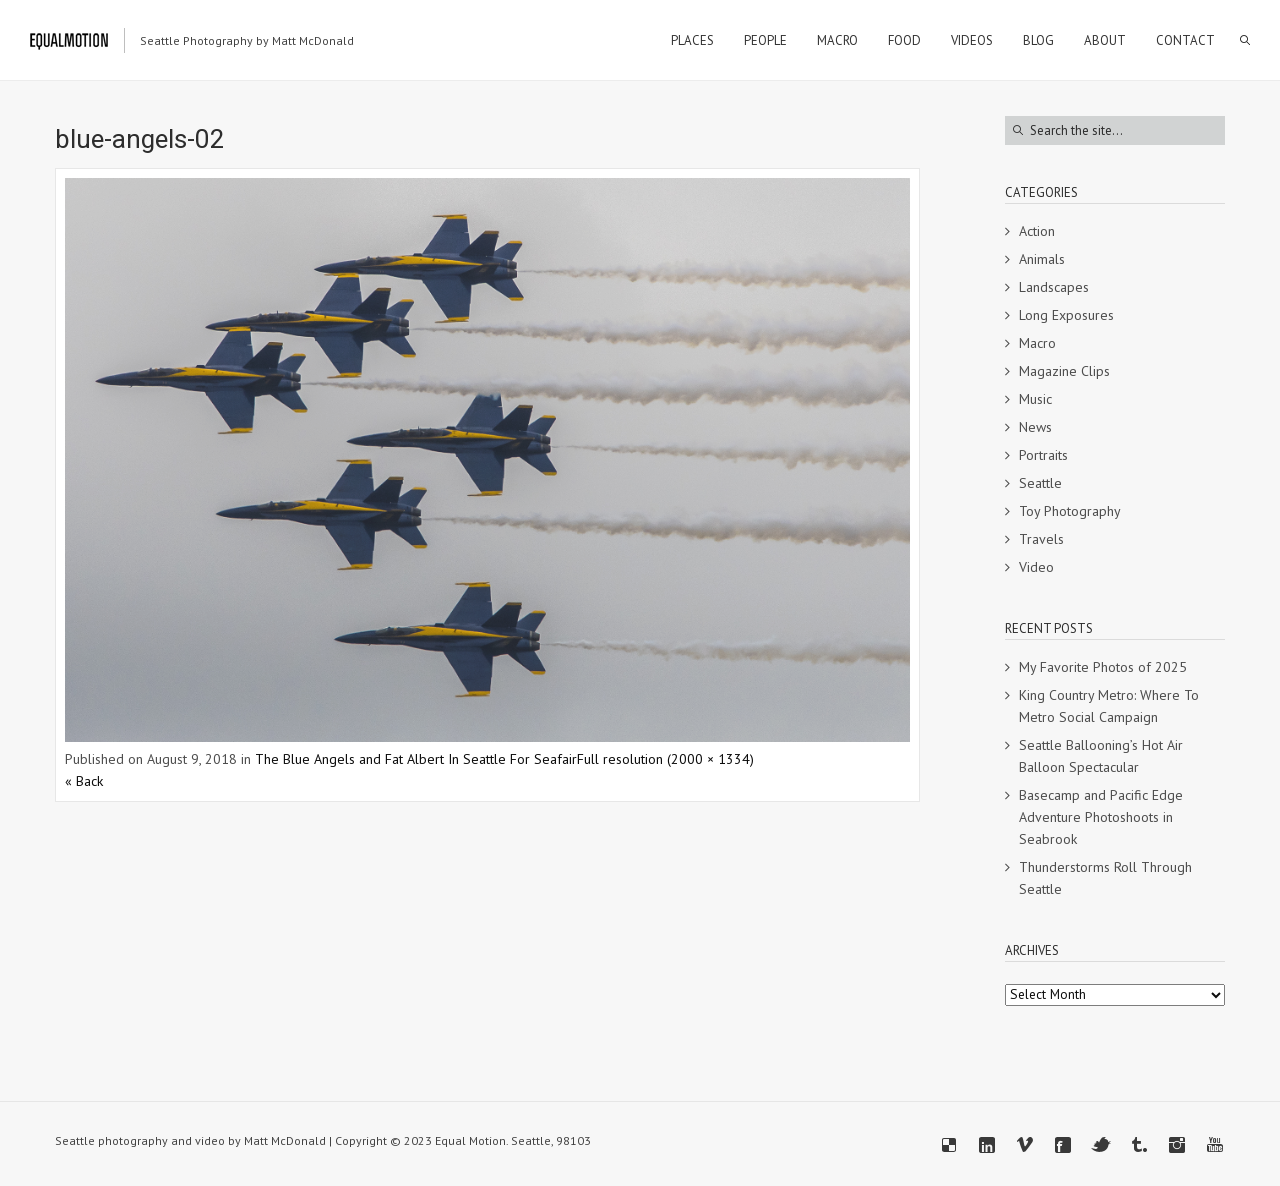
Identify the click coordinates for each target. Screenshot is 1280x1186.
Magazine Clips (1064, 371)
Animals (1042, 259)
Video (1036, 567)
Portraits (1043, 455)
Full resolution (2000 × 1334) (665, 759)
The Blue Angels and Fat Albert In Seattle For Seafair (416, 759)
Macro (1037, 343)
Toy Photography (1070, 511)
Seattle (1040, 483)
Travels (1041, 539)
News (1035, 427)
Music (1035, 399)
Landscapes (1054, 287)
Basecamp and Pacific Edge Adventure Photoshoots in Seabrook (1101, 817)
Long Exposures (1066, 315)
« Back (84, 781)
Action (1037, 231)
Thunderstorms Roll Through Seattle (1105, 878)
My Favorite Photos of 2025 (1103, 667)
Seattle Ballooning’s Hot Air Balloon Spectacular (1101, 756)
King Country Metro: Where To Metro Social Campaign (1109, 706)
